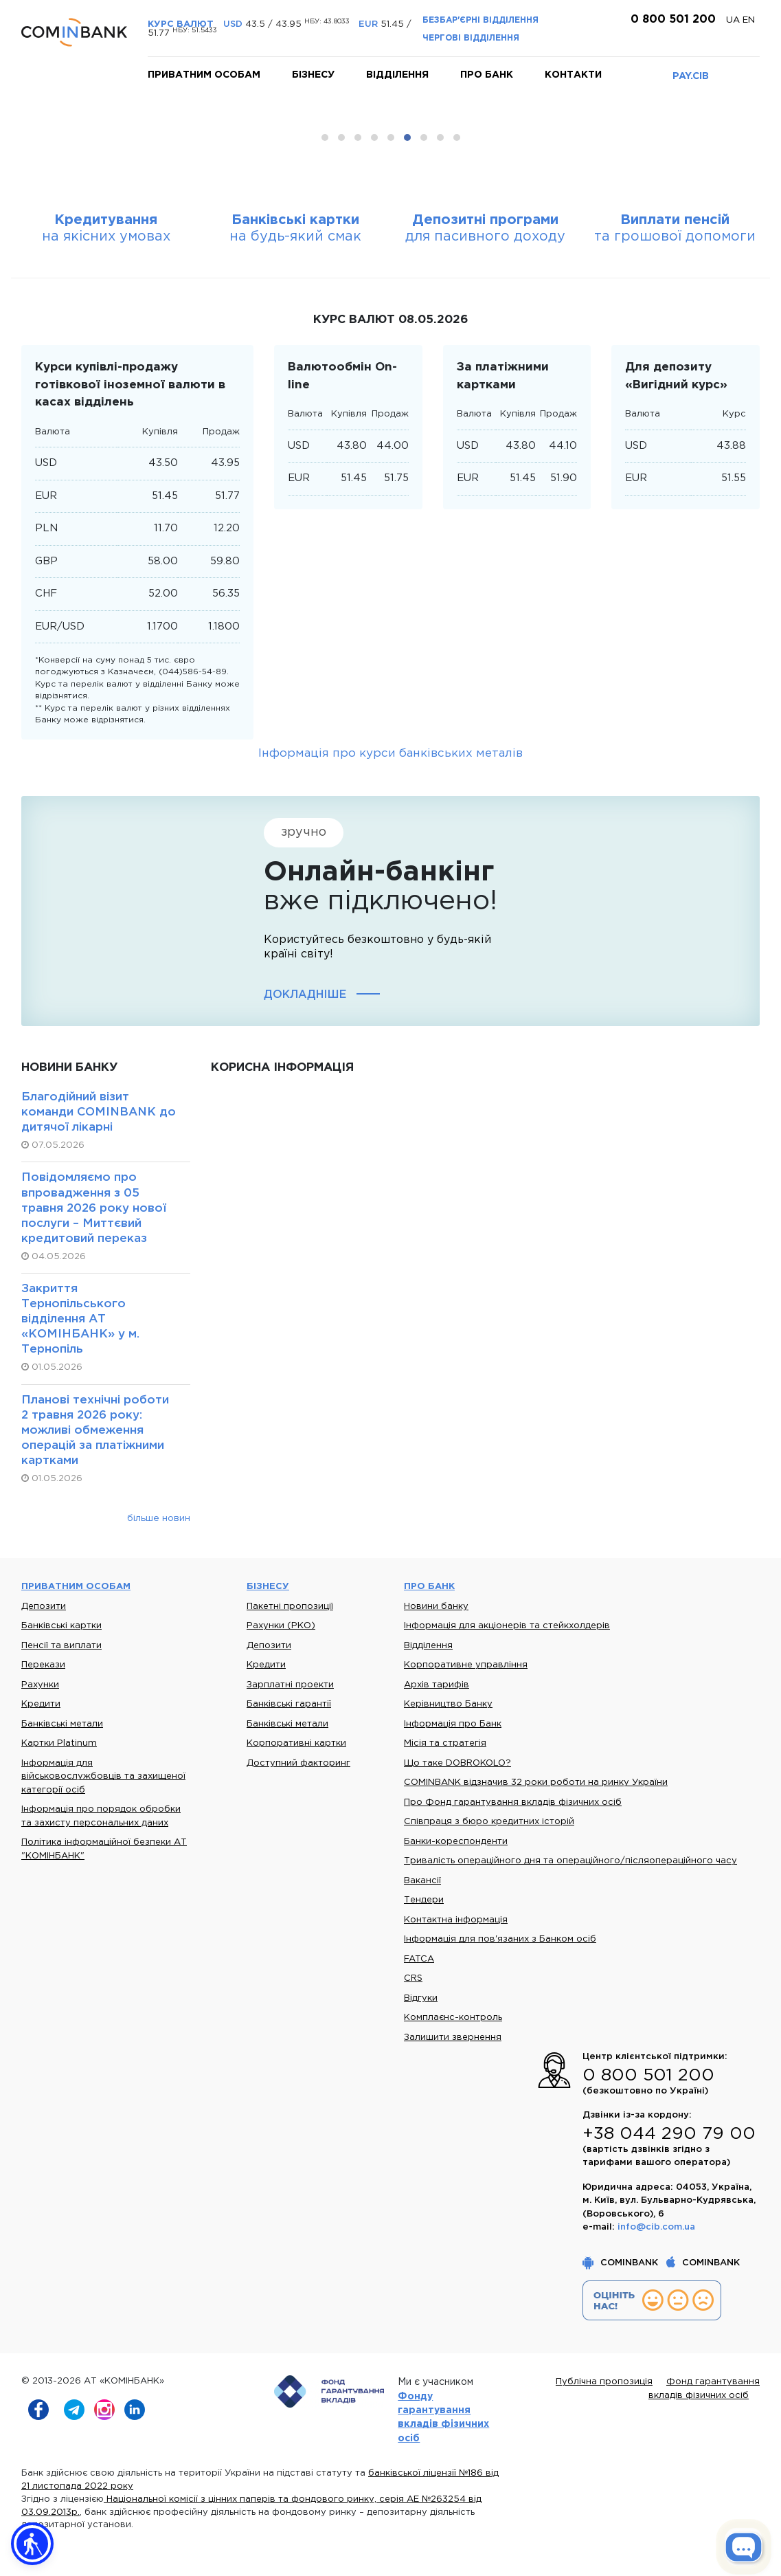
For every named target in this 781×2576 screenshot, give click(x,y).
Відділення (397, 75)
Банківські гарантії (289, 1704)
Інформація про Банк (452, 1724)
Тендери (424, 1900)
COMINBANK (621, 2263)
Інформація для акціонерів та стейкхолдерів (507, 1626)
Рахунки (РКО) (281, 1626)
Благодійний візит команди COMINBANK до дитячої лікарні (98, 1112)
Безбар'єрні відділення (480, 20)
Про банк (486, 75)
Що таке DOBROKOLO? (457, 1763)
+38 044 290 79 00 (669, 2134)
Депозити (43, 1606)
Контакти (573, 75)
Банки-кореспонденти (456, 1841)
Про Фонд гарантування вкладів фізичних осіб (513, 1802)
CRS (413, 1978)
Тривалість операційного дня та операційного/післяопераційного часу (570, 1861)
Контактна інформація (456, 1920)
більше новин (158, 1518)
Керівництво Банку (448, 1704)
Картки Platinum (59, 1743)
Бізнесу (313, 75)
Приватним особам (204, 75)
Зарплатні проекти (290, 1685)
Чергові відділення (470, 38)
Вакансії (422, 1881)
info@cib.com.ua (656, 2227)
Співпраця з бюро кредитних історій (489, 1821)
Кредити (40, 1704)
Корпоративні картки (296, 1743)
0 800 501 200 (671, 19)
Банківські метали (62, 1724)
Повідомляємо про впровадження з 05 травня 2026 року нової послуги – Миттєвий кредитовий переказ (93, 1208)
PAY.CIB (690, 76)
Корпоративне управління (466, 1665)
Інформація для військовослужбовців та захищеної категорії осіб (103, 1776)
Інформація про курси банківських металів (390, 753)
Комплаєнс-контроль (453, 2017)
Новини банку (436, 1606)
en (749, 20)
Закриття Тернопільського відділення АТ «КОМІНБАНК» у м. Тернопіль (80, 1319)
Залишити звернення (452, 2037)
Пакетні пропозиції (290, 1606)
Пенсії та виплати (61, 1646)
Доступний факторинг (298, 1763)
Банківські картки (61, 1626)
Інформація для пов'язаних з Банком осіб (500, 1939)
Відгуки (421, 1998)
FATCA (419, 1959)
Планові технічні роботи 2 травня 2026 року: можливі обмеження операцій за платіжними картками (95, 1430)
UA (734, 20)
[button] (32, 2543)
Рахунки (40, 1685)
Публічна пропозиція (604, 2382)
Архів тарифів (436, 1685)
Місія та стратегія (445, 1743)
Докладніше (305, 995)
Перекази (43, 1665)
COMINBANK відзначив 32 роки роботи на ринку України (536, 1782)
